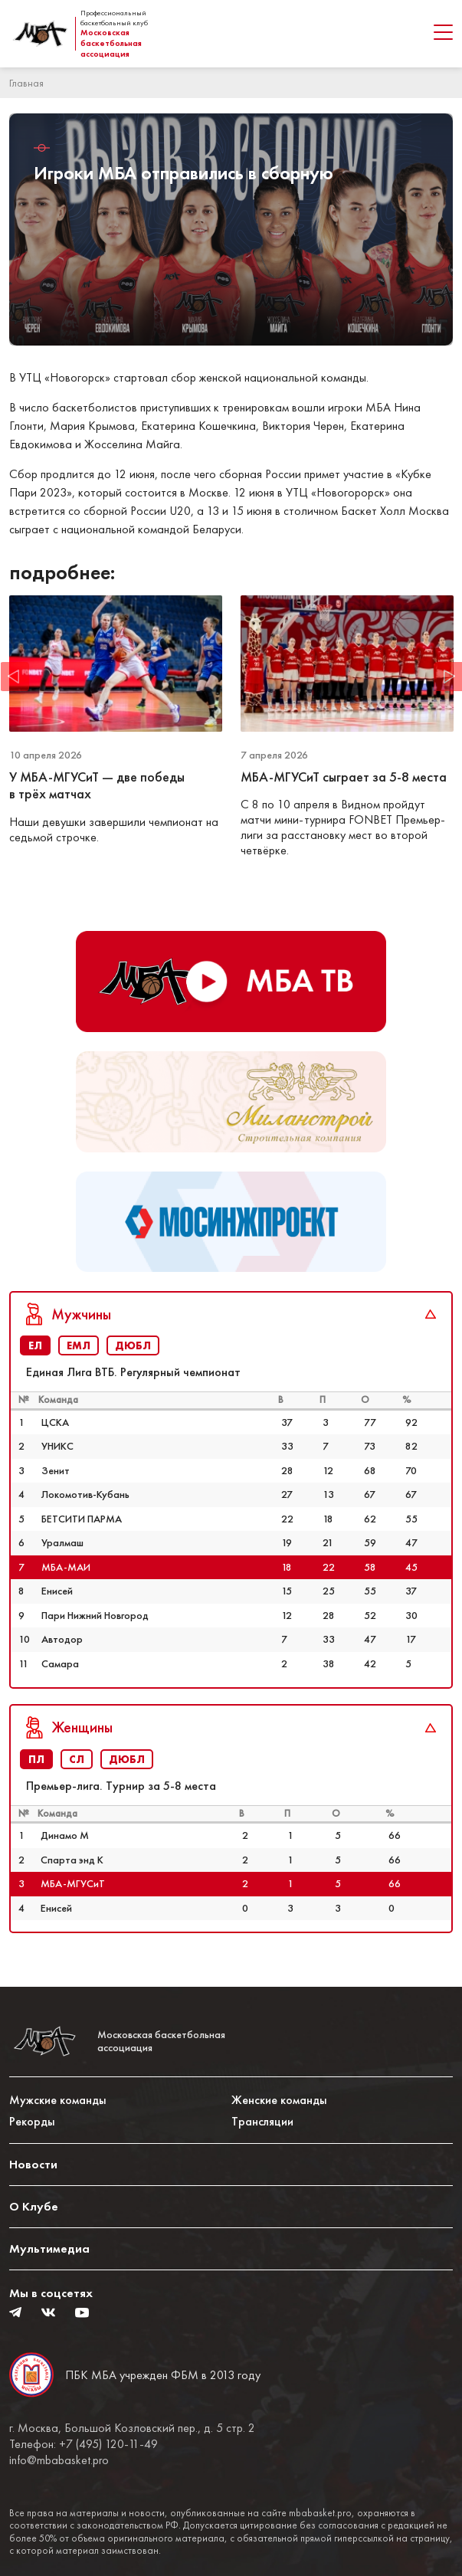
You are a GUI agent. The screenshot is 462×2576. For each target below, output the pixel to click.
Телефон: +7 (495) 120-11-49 (83, 2444)
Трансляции (262, 2121)
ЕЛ (35, 1345)
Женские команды (279, 2100)
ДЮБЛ (133, 1345)
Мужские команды (57, 2100)
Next (447, 677)
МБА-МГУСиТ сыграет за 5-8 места (345, 777)
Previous (14, 677)
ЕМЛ (78, 1345)
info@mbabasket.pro (59, 2460)
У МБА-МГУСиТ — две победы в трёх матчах (97, 786)
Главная (26, 83)
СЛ (76, 1759)
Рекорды (32, 2121)
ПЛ (36, 1759)
